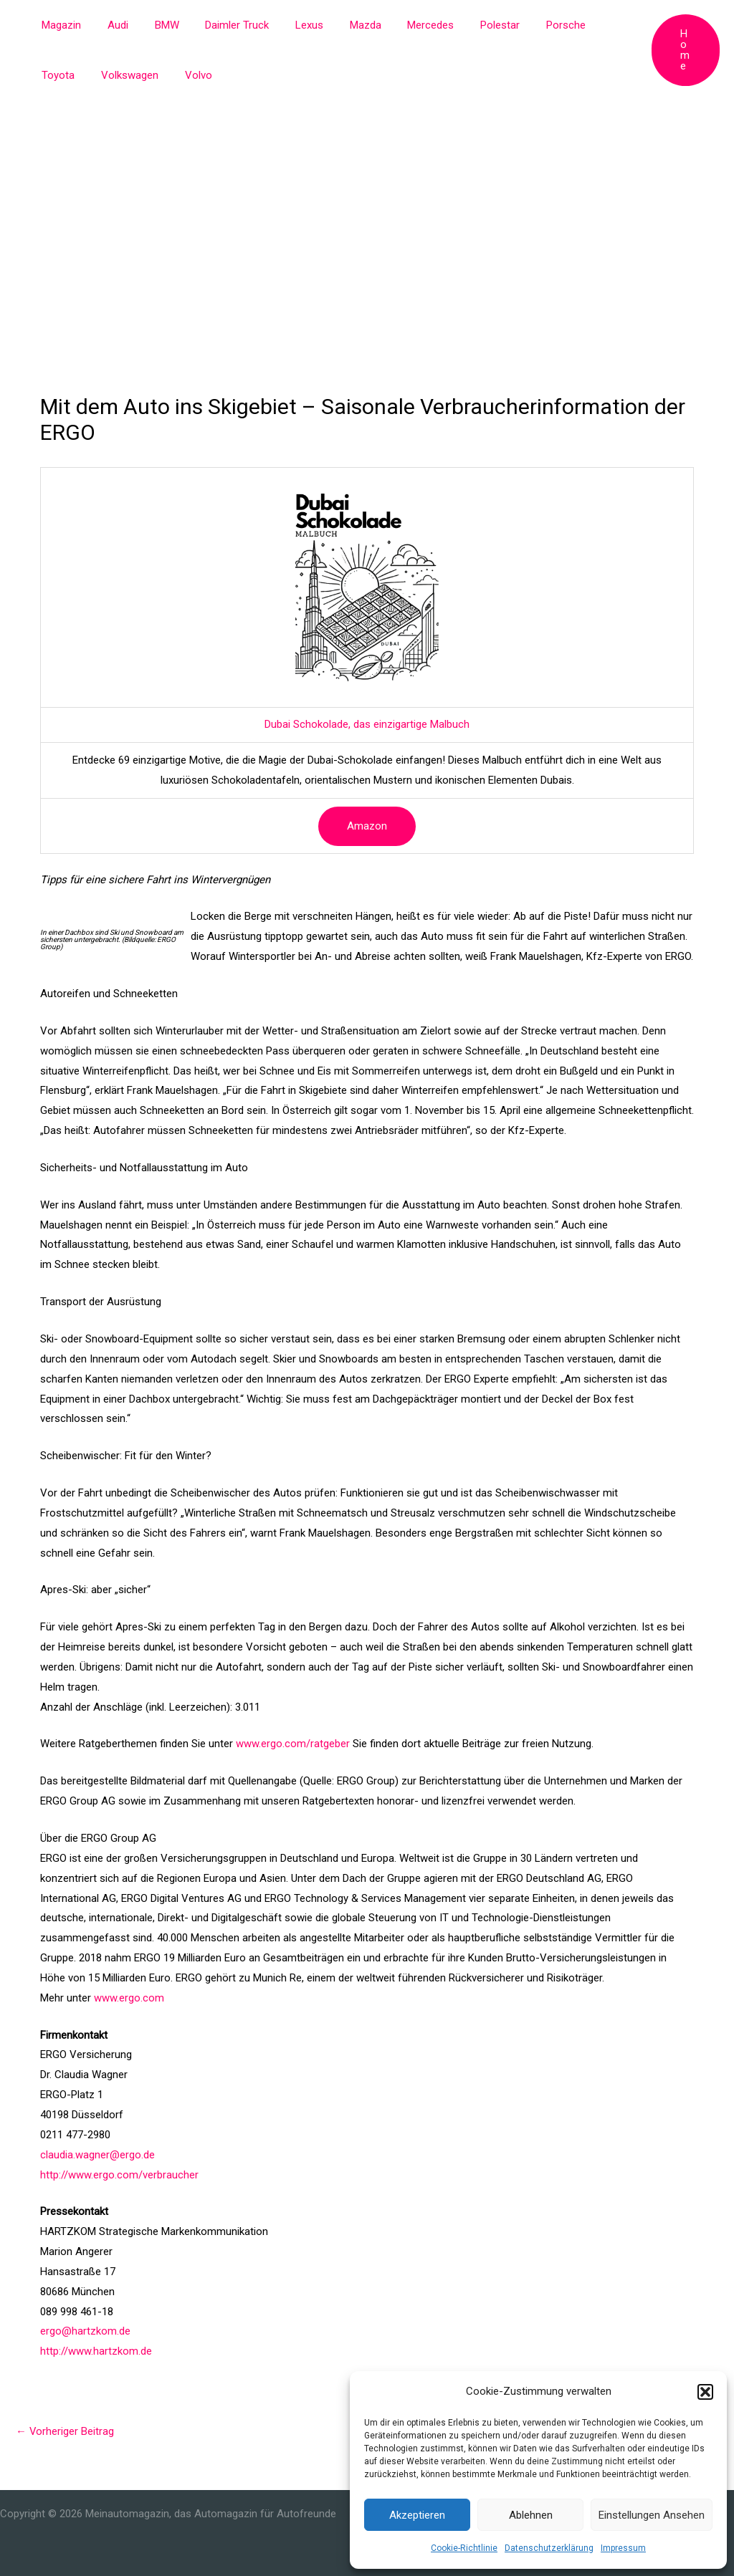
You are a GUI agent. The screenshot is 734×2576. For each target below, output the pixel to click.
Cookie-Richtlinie (464, 2548)
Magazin (59, 25)
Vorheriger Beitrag (65, 2431)
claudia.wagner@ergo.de (97, 2154)
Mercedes (399, 25)
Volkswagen (68, 75)
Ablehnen (531, 2515)
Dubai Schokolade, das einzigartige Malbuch (367, 724)
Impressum (623, 2548)
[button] (705, 2392)
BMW (155, 25)
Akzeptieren (417, 2515)
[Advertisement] (367, 207)
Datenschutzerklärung (549, 2548)
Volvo (132, 75)
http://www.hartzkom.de (96, 2351)
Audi (110, 25)
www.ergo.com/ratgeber (293, 1743)
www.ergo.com (129, 1997)
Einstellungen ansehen (652, 2515)
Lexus (288, 25)
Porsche (525, 25)
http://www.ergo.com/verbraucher (119, 2174)
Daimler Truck (220, 25)
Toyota (582, 25)
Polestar (464, 25)
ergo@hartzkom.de (85, 2331)
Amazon (367, 826)
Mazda (339, 25)
